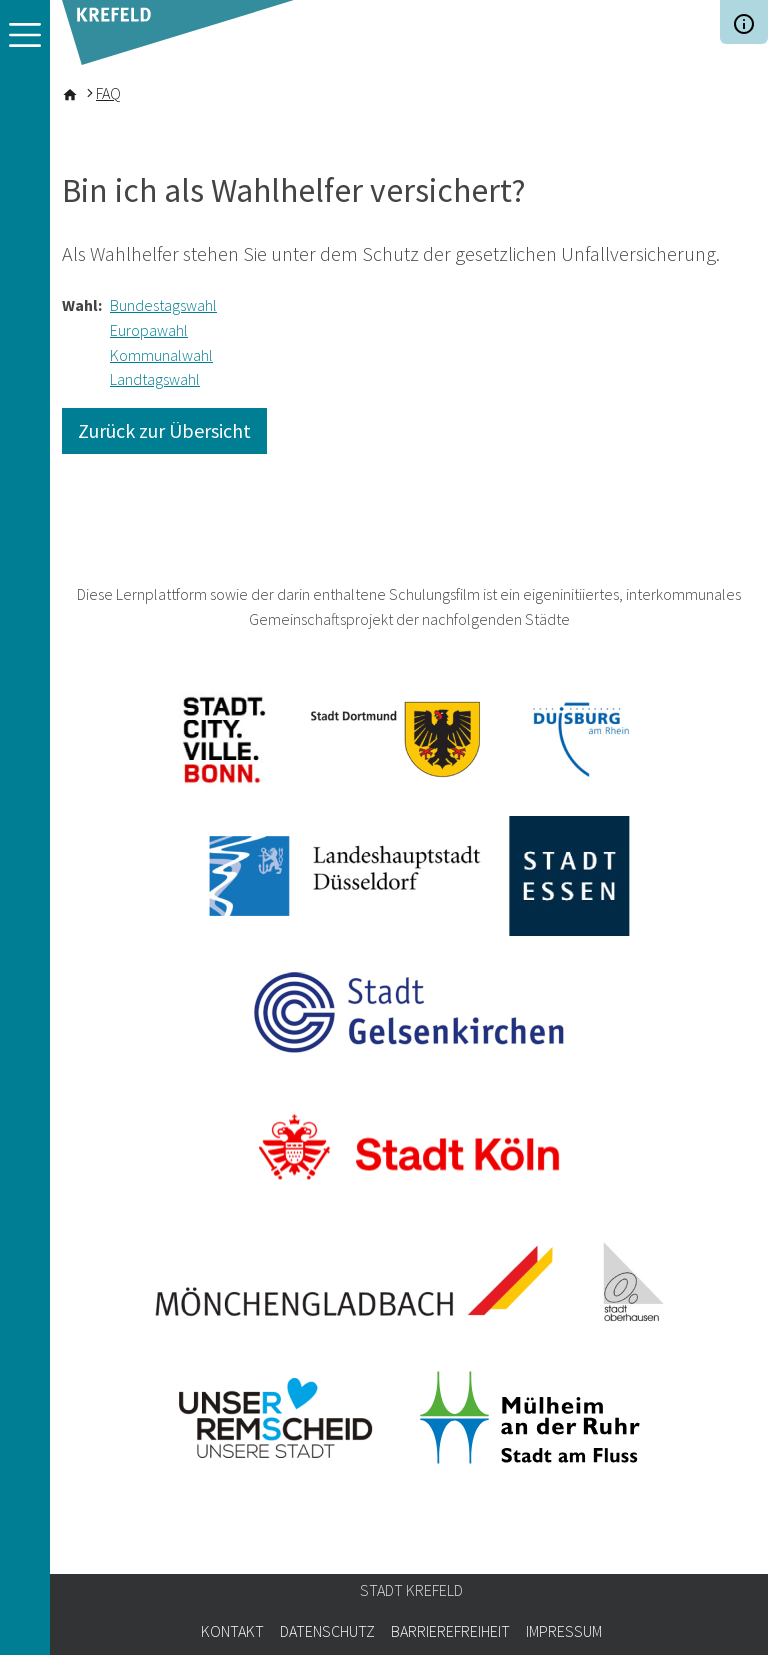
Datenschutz (327, 1631)
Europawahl (149, 330)
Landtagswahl (155, 379)
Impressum (564, 1631)
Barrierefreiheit (450, 1631)
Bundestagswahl (163, 305)
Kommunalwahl (161, 355)
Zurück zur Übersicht (164, 430)
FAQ (108, 93)
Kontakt (232, 1631)
